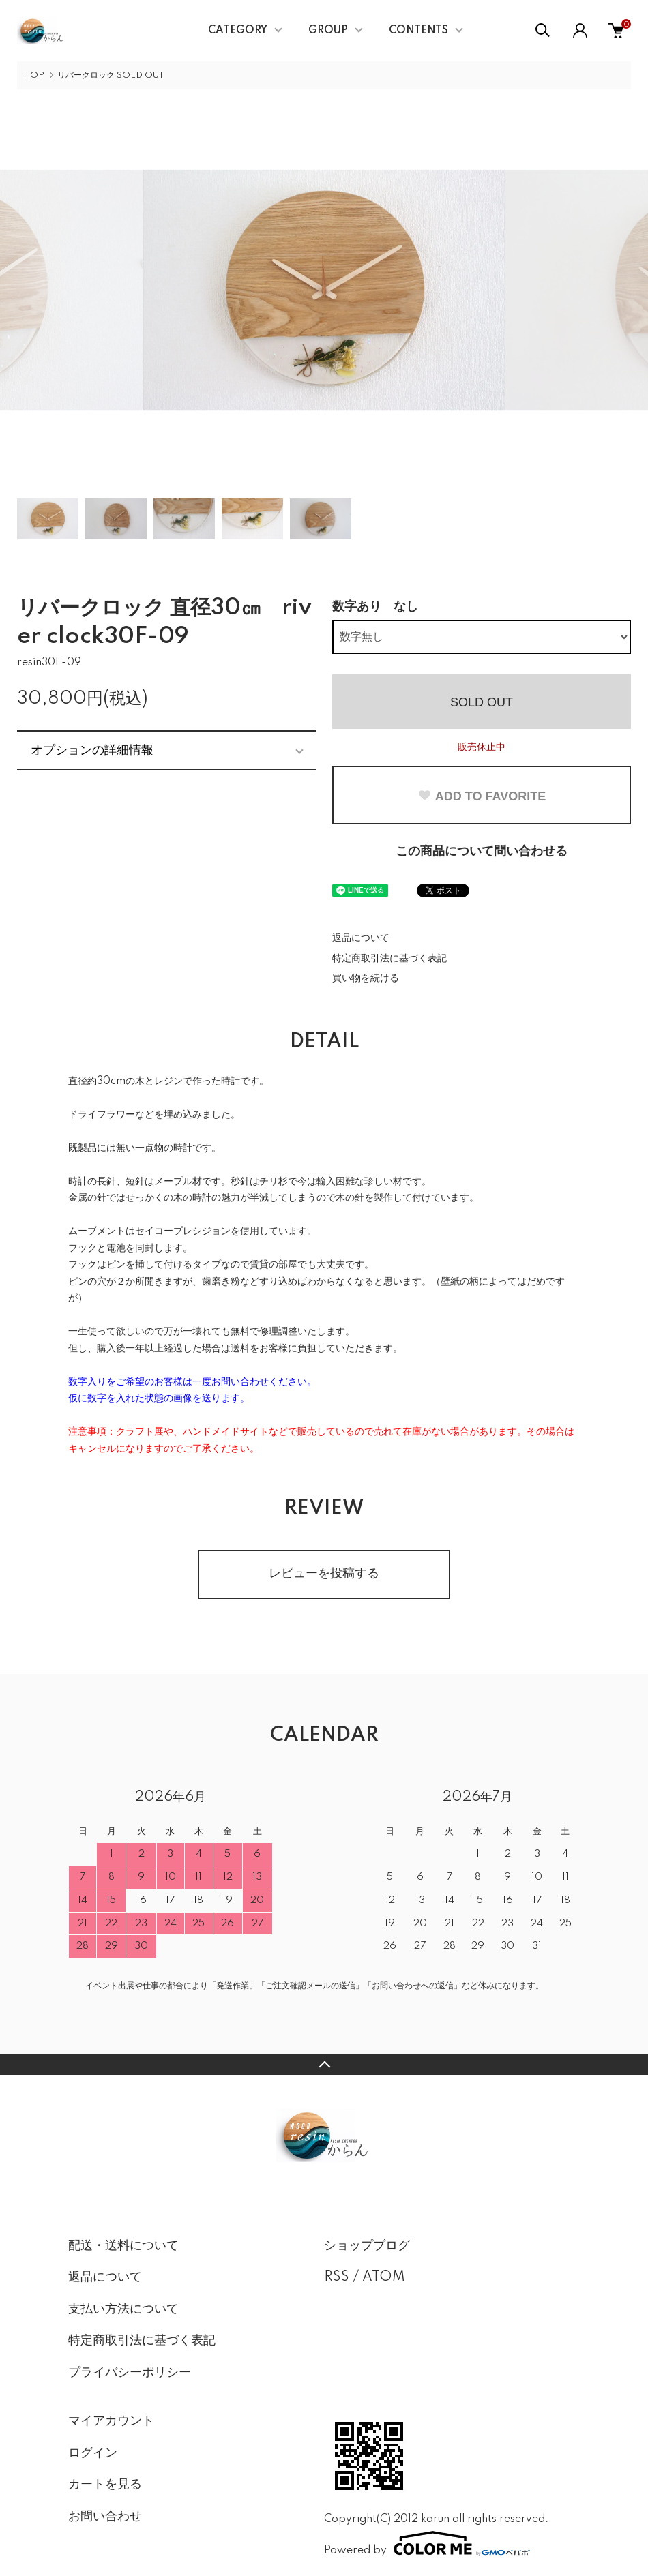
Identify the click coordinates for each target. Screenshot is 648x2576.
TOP (34, 75)
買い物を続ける (365, 978)
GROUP (328, 30)
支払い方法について (123, 2309)
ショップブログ (367, 2246)
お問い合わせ (105, 2516)
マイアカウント (111, 2421)
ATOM (383, 2277)
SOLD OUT (481, 702)
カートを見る (105, 2484)
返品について (360, 938)
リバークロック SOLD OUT (110, 75)
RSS (336, 2277)
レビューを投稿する (324, 1574)
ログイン (92, 2453)
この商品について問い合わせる (482, 851)
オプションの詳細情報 (92, 750)
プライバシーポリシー (129, 2373)
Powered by (427, 2543)
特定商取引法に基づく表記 (389, 958)
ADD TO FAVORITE (481, 796)
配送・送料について (123, 2246)
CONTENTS (418, 30)
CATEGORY (237, 30)
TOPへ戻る (324, 2064)
